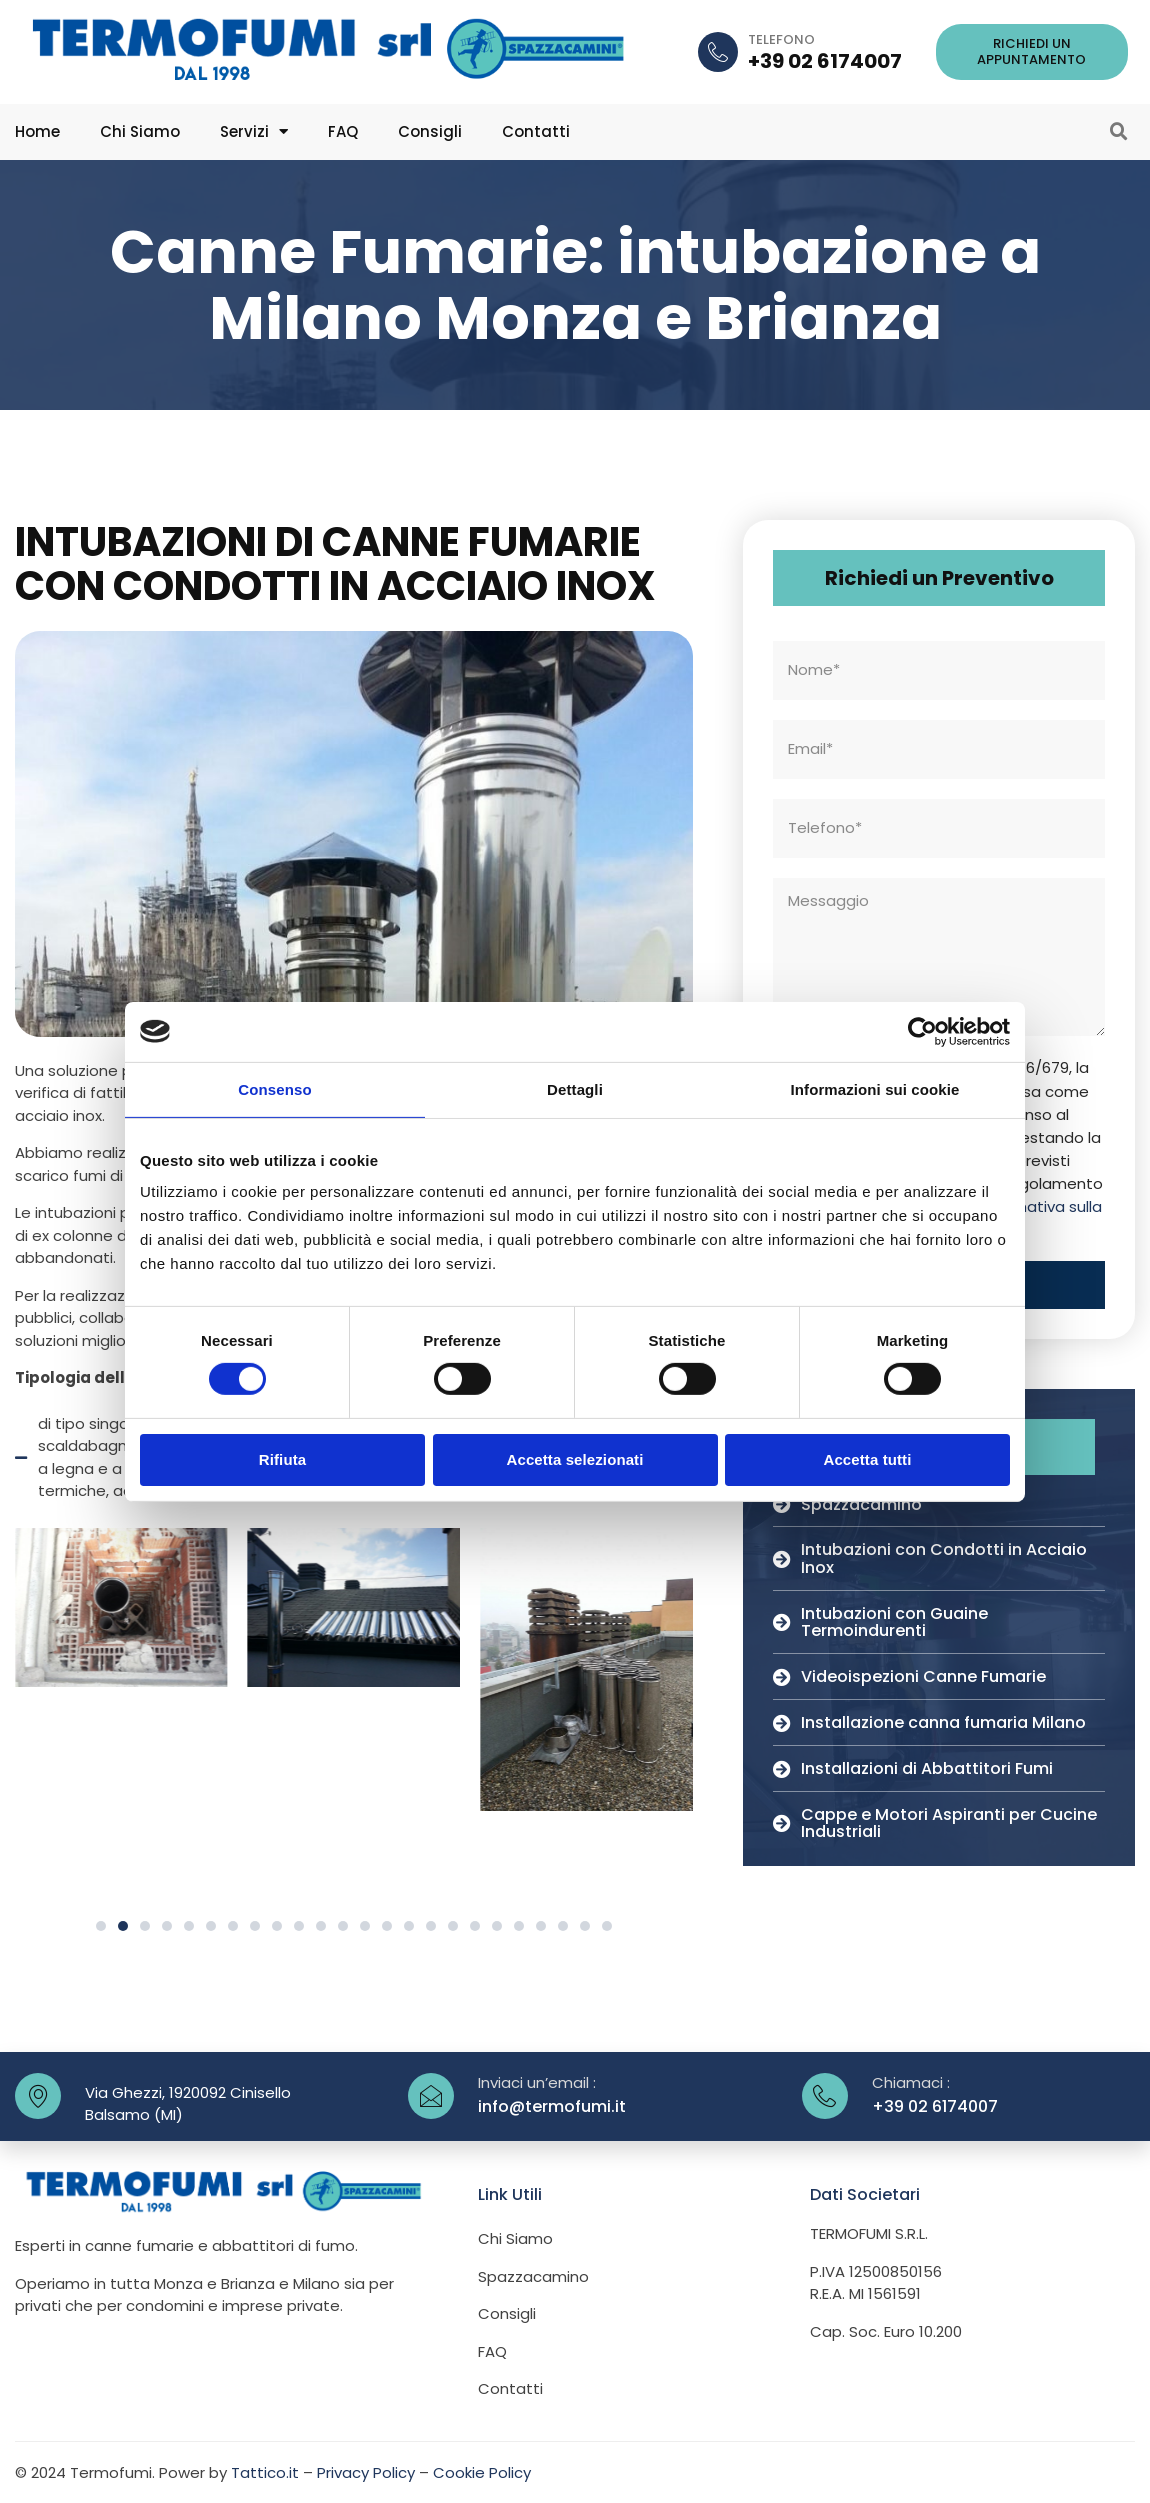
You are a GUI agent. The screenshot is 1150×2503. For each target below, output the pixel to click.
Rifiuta (282, 1459)
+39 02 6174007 (825, 61)
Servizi (254, 131)
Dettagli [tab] (575, 1088)
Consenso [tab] (274, 1088)
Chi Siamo (140, 131)
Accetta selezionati (575, 1459)
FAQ (343, 131)
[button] (1032, 51)
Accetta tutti (868, 1459)
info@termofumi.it (552, 2105)
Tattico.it (265, 2471)
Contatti (536, 131)
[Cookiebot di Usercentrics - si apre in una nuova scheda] (922, 1031)
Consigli (430, 131)
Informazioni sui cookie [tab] (875, 1088)
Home (37, 131)
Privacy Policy (366, 2471)
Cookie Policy (482, 2471)
